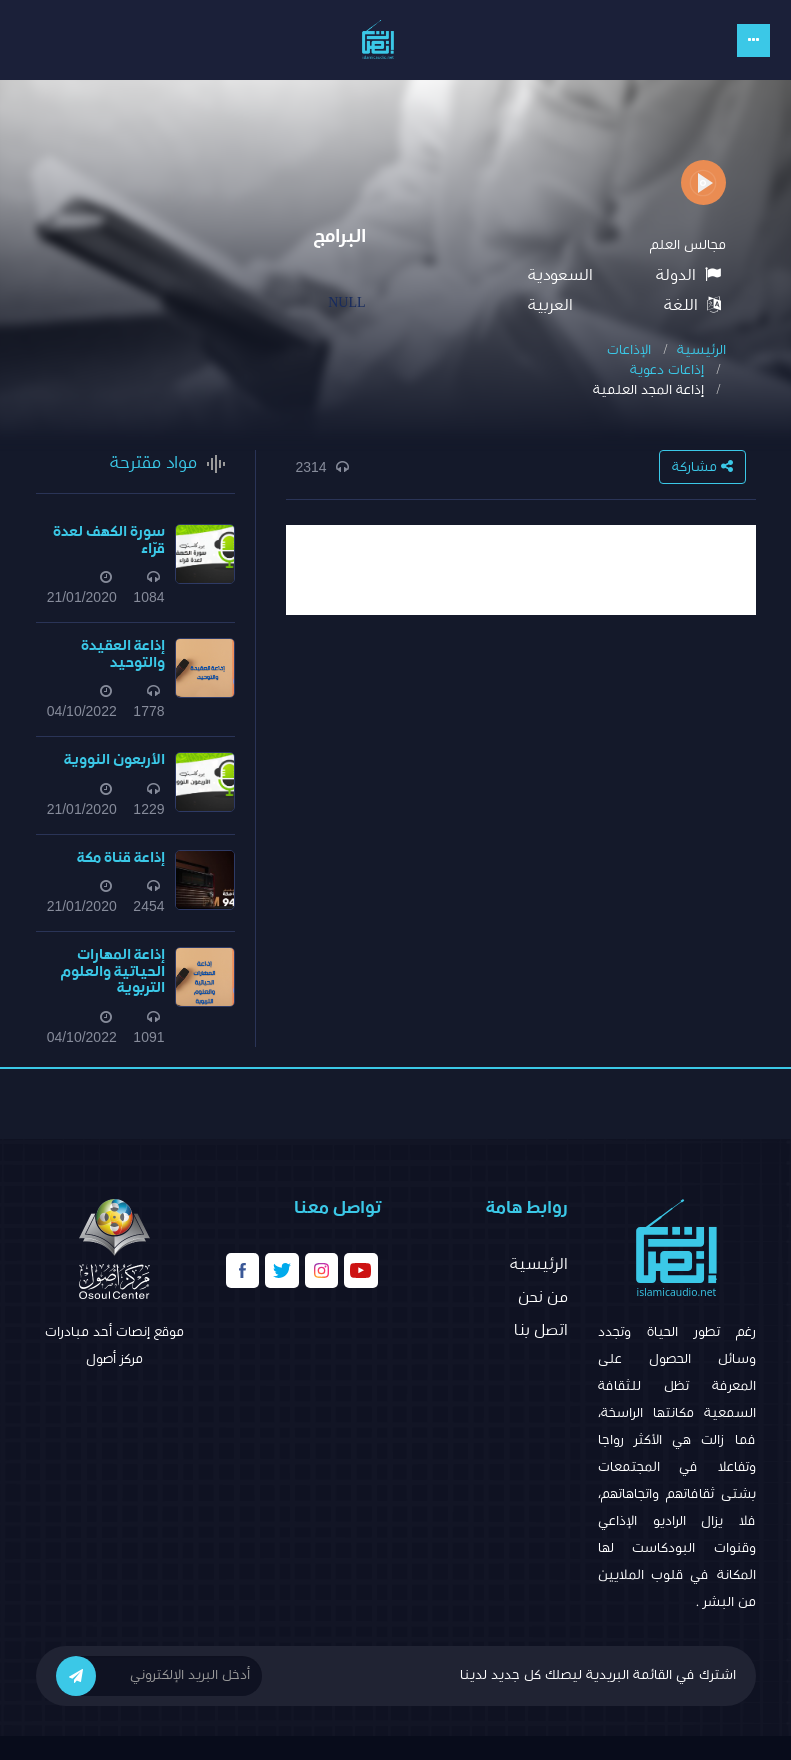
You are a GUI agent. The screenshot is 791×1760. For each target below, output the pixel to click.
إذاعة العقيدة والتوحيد (123, 654)
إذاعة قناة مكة (121, 857)
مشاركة (702, 466)
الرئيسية (701, 350)
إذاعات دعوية (667, 370)
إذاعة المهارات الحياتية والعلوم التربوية (113, 971)
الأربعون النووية (114, 759)
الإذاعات (629, 350)
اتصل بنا (541, 1330)
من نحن (543, 1297)
